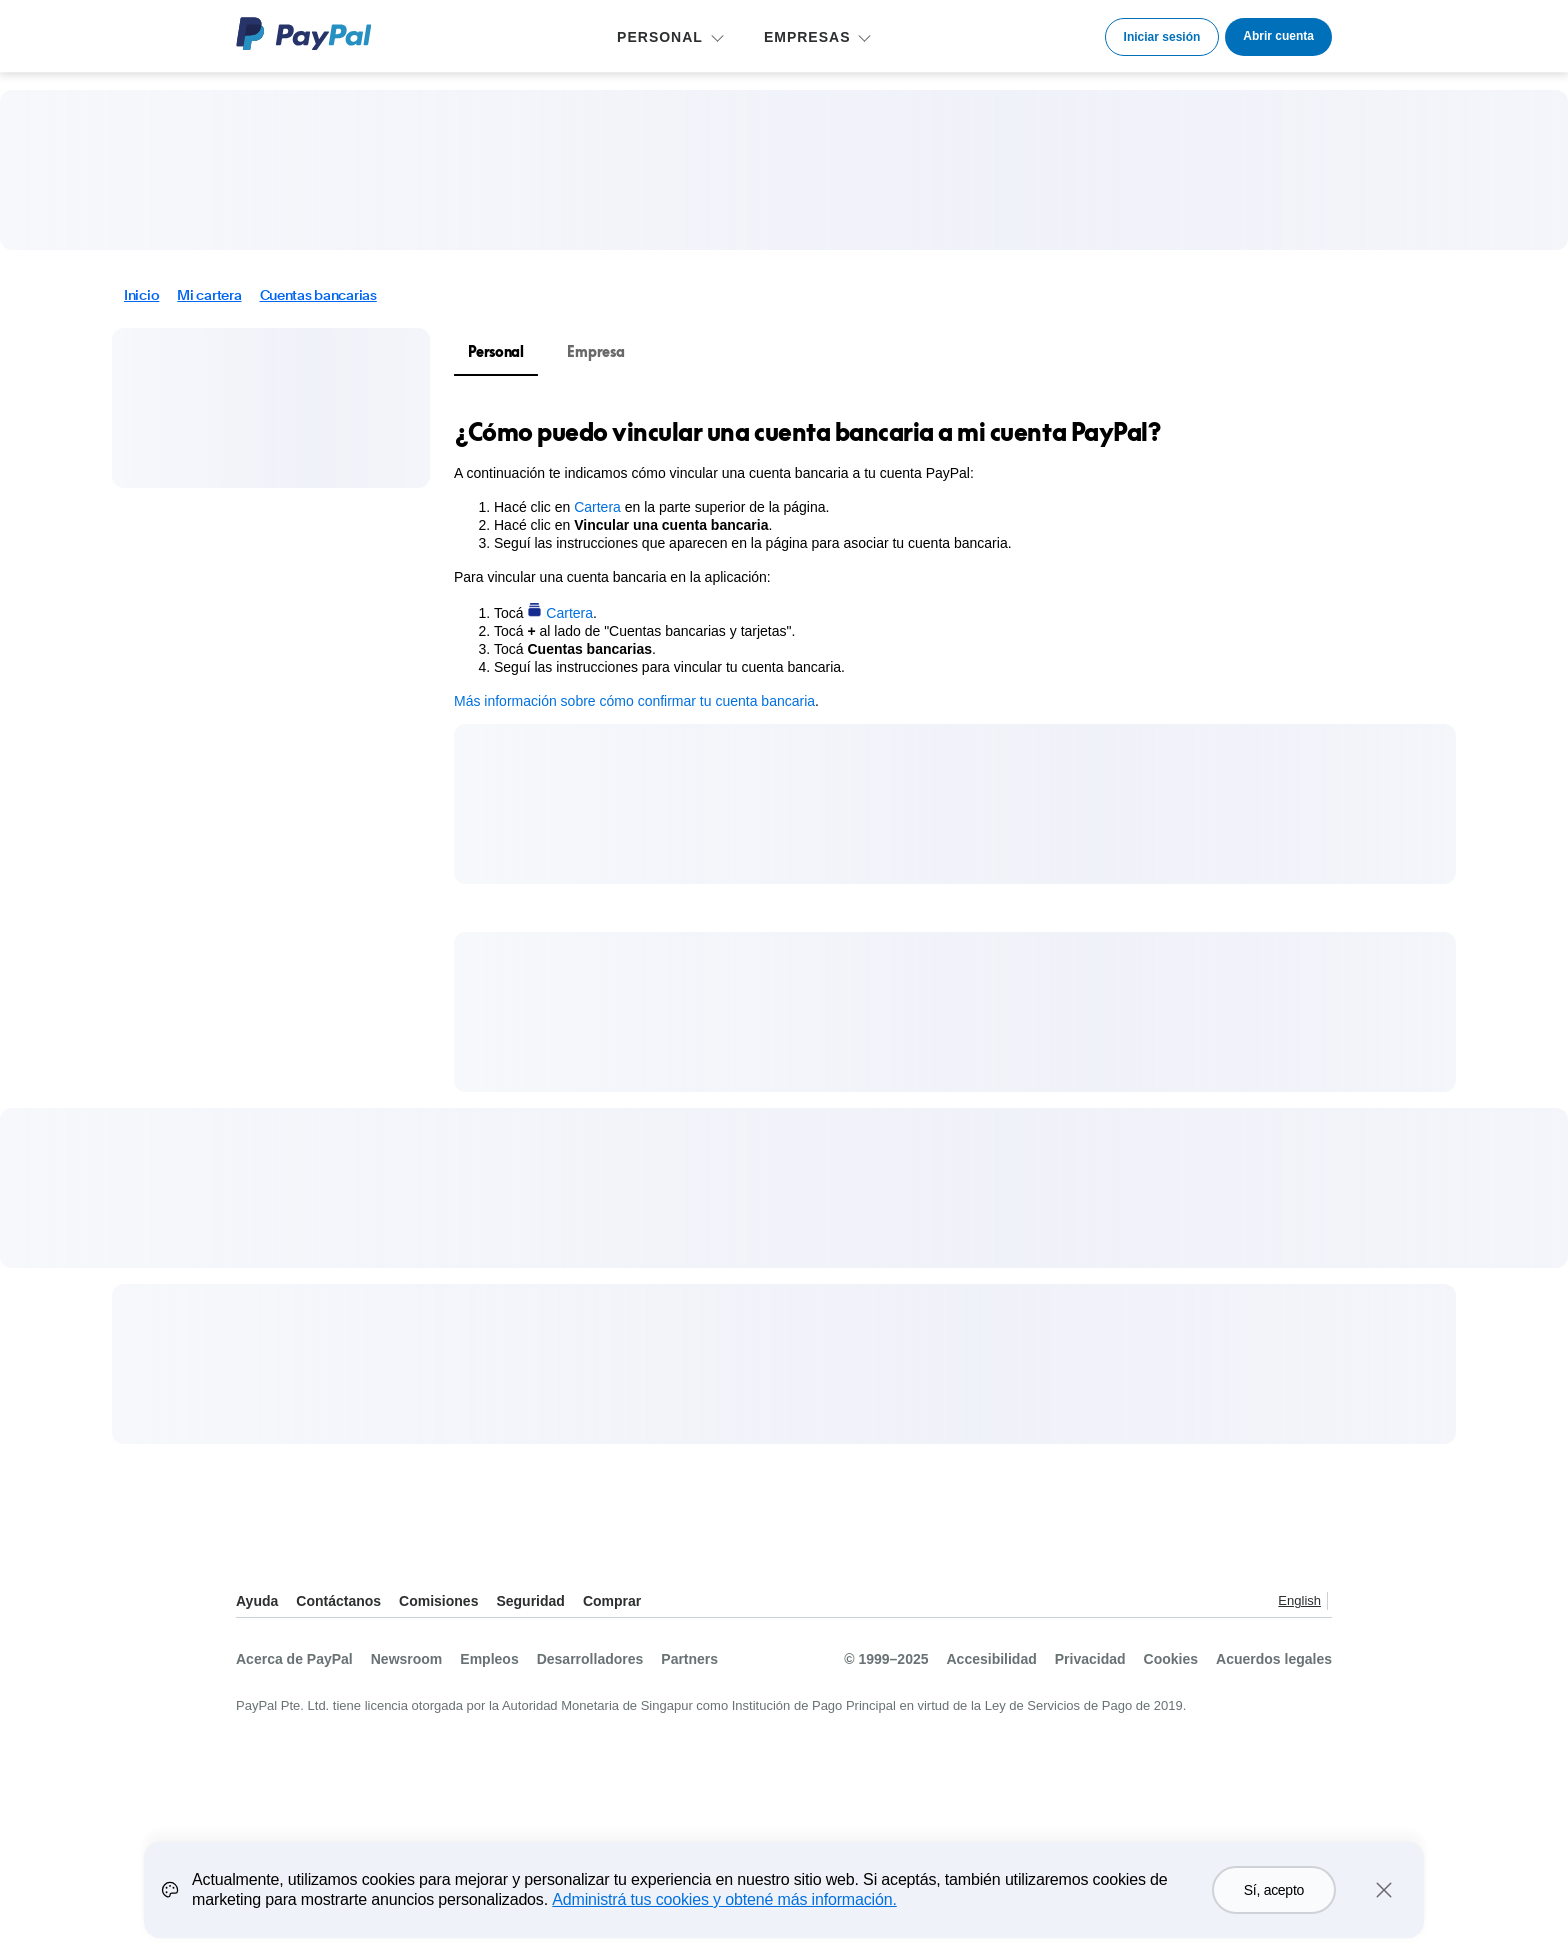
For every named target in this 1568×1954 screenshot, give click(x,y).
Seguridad (530, 1601)
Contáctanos (338, 1601)
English (1299, 1600)
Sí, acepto (1274, 1895)
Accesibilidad (992, 1659)
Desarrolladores (590, 1659)
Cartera (597, 507)
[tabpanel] (943, 563)
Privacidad (1090, 1659)
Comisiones (438, 1601)
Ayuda (257, 1601)
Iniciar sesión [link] (1162, 37)
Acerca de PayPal (294, 1659)
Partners (689, 1659)
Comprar (612, 1601)
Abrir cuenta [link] (1278, 36)
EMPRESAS (807, 37)
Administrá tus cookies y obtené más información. (724, 1904)
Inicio (141, 295)
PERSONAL (660, 37)
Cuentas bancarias (318, 295)
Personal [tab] (496, 351)
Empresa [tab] (595, 351)
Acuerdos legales (1274, 1659)
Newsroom (407, 1659)
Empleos (489, 1659)
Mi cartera (209, 295)
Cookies (1171, 1659)
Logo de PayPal (304, 33)
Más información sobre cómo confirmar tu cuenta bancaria (634, 701)
